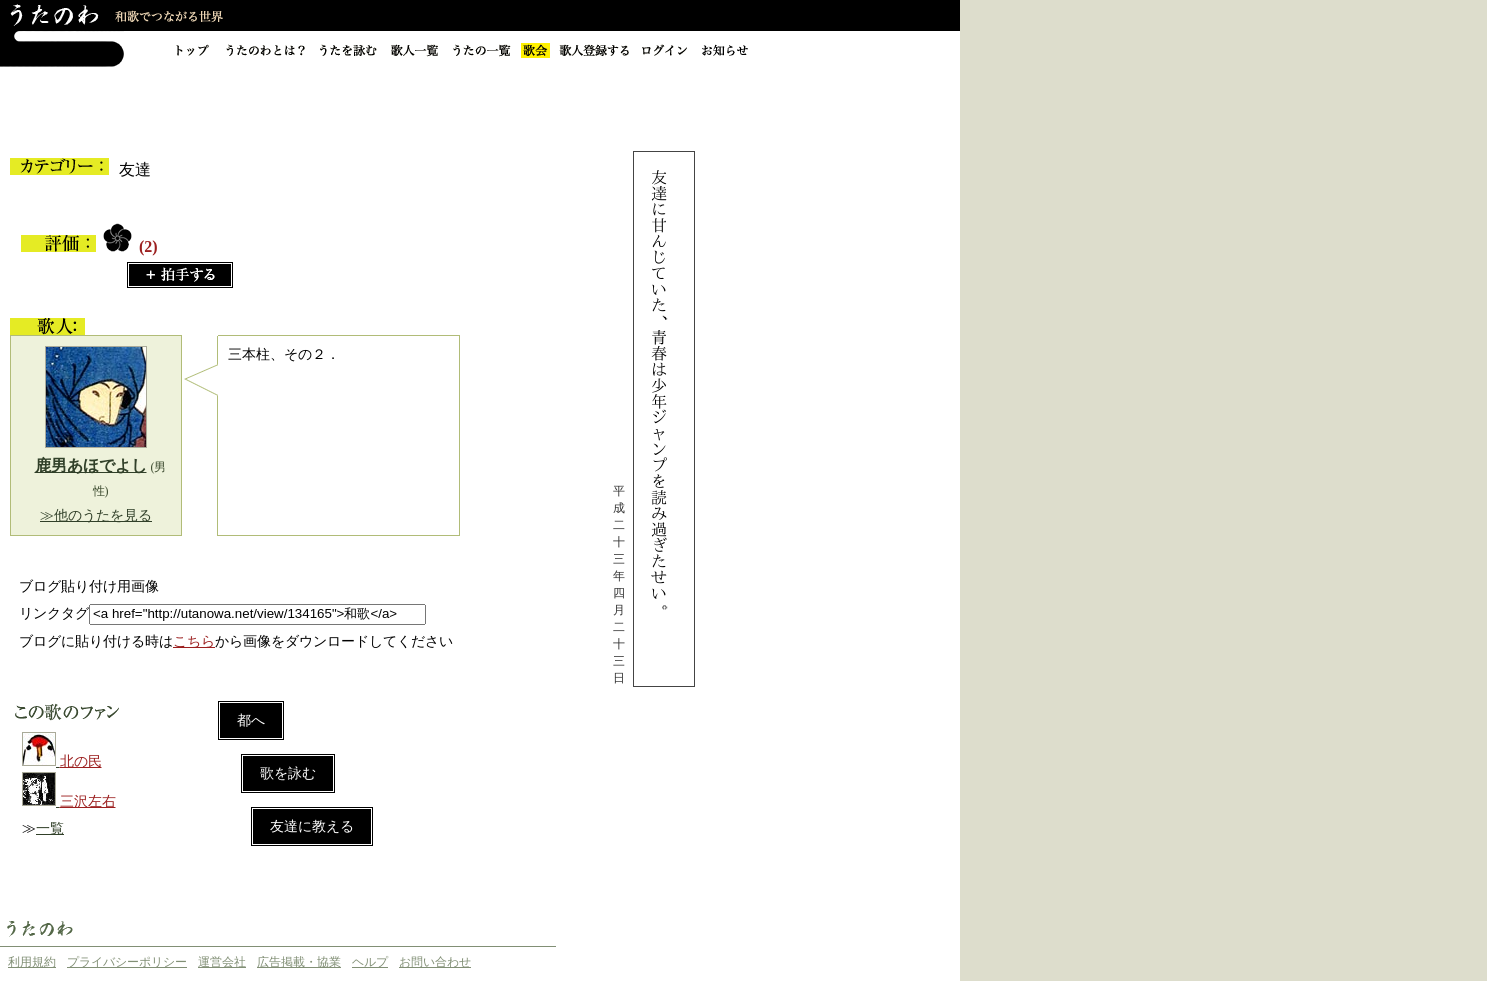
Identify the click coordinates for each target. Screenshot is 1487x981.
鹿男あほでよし (91, 465)
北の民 (81, 761)
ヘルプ (370, 962)
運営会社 (222, 962)
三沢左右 (88, 801)
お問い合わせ (435, 962)
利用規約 (32, 962)
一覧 (50, 828)
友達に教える (312, 826)
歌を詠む (288, 773)
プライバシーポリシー (127, 962)
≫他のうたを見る (96, 515)
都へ (251, 720)
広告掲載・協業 (299, 962)
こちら (194, 641)
